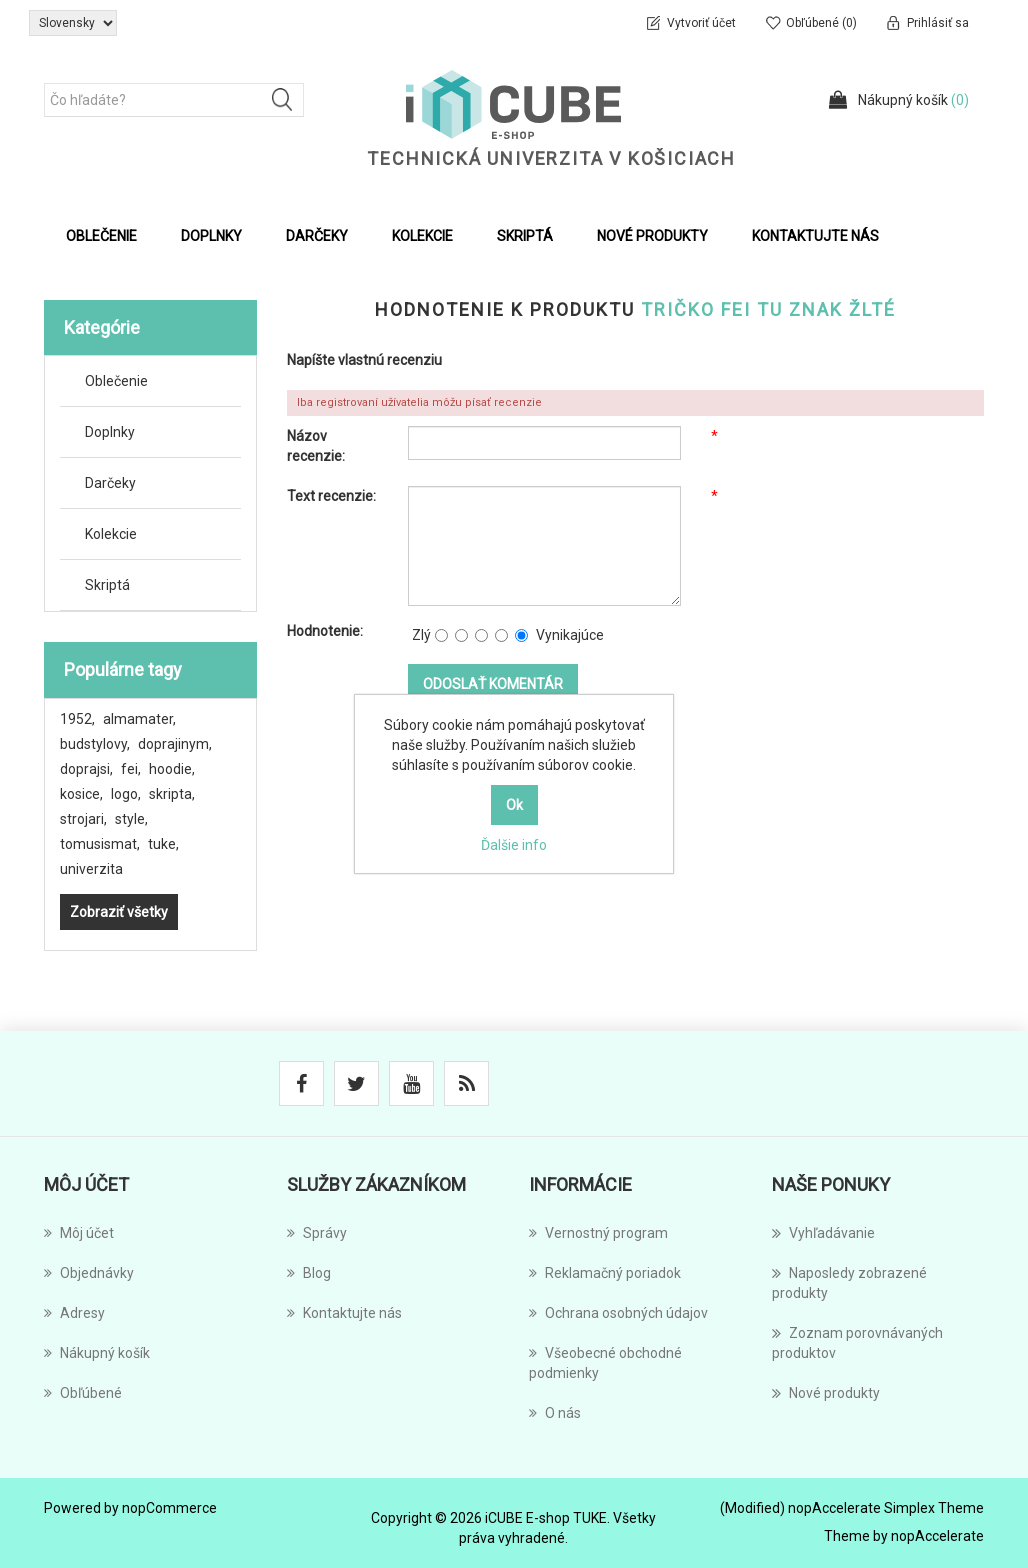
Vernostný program (598, 1233)
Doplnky (110, 432)
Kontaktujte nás (815, 236)
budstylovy (95, 744)
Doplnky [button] (211, 236)
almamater (139, 719)
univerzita (91, 869)
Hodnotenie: (325, 631)
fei (131, 769)
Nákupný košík (97, 1353)
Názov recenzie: (316, 446)
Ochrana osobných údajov (618, 1313)
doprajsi (86, 769)
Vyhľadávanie (823, 1233)
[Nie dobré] (461, 635)
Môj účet (79, 1233)
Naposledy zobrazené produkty (849, 1282)
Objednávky (89, 1273)
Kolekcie (111, 534)
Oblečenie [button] (101, 236)
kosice (81, 794)
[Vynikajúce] (521, 635)
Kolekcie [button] (422, 236)
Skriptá (107, 585)
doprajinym (175, 744)
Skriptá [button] (525, 236)
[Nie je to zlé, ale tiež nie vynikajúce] (481, 635)
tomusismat (100, 844)
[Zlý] (441, 635)
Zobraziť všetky (119, 912)
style (131, 819)
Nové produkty (652, 236)
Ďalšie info (514, 845)
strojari (83, 819)
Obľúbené (83, 1393)
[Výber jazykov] (73, 23)
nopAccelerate (937, 1536)
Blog (309, 1273)
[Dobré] (501, 635)
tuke (163, 844)
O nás (555, 1413)
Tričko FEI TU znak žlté (768, 309)
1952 (77, 719)
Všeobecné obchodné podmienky (605, 1363)
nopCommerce (169, 1508)
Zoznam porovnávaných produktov (857, 1342)
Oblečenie (116, 381)
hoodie (172, 769)
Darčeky (110, 483)
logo (126, 794)
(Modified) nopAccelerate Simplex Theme (852, 1508)
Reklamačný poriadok (605, 1273)
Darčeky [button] (317, 236)
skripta (172, 794)
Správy (317, 1233)
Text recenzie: (331, 496)
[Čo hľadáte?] (174, 100)
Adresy (74, 1313)
